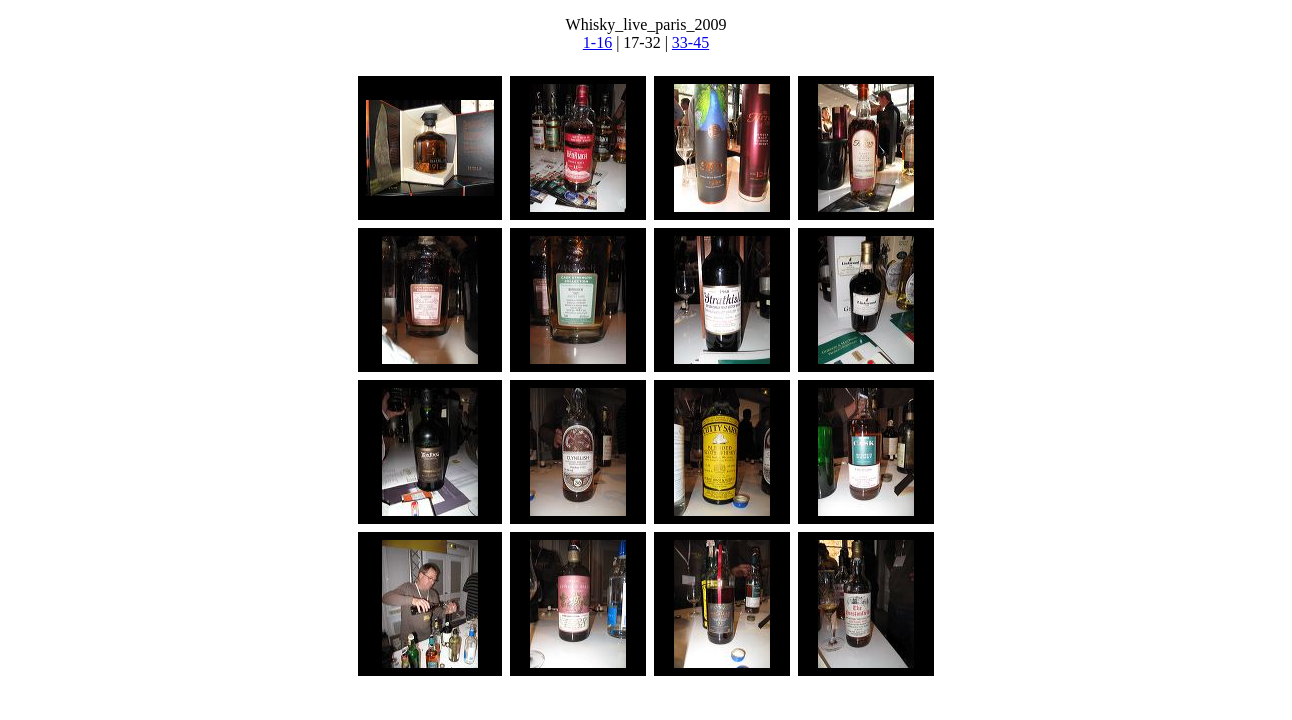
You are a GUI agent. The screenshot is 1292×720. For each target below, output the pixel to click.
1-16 (597, 42)
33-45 (690, 42)
